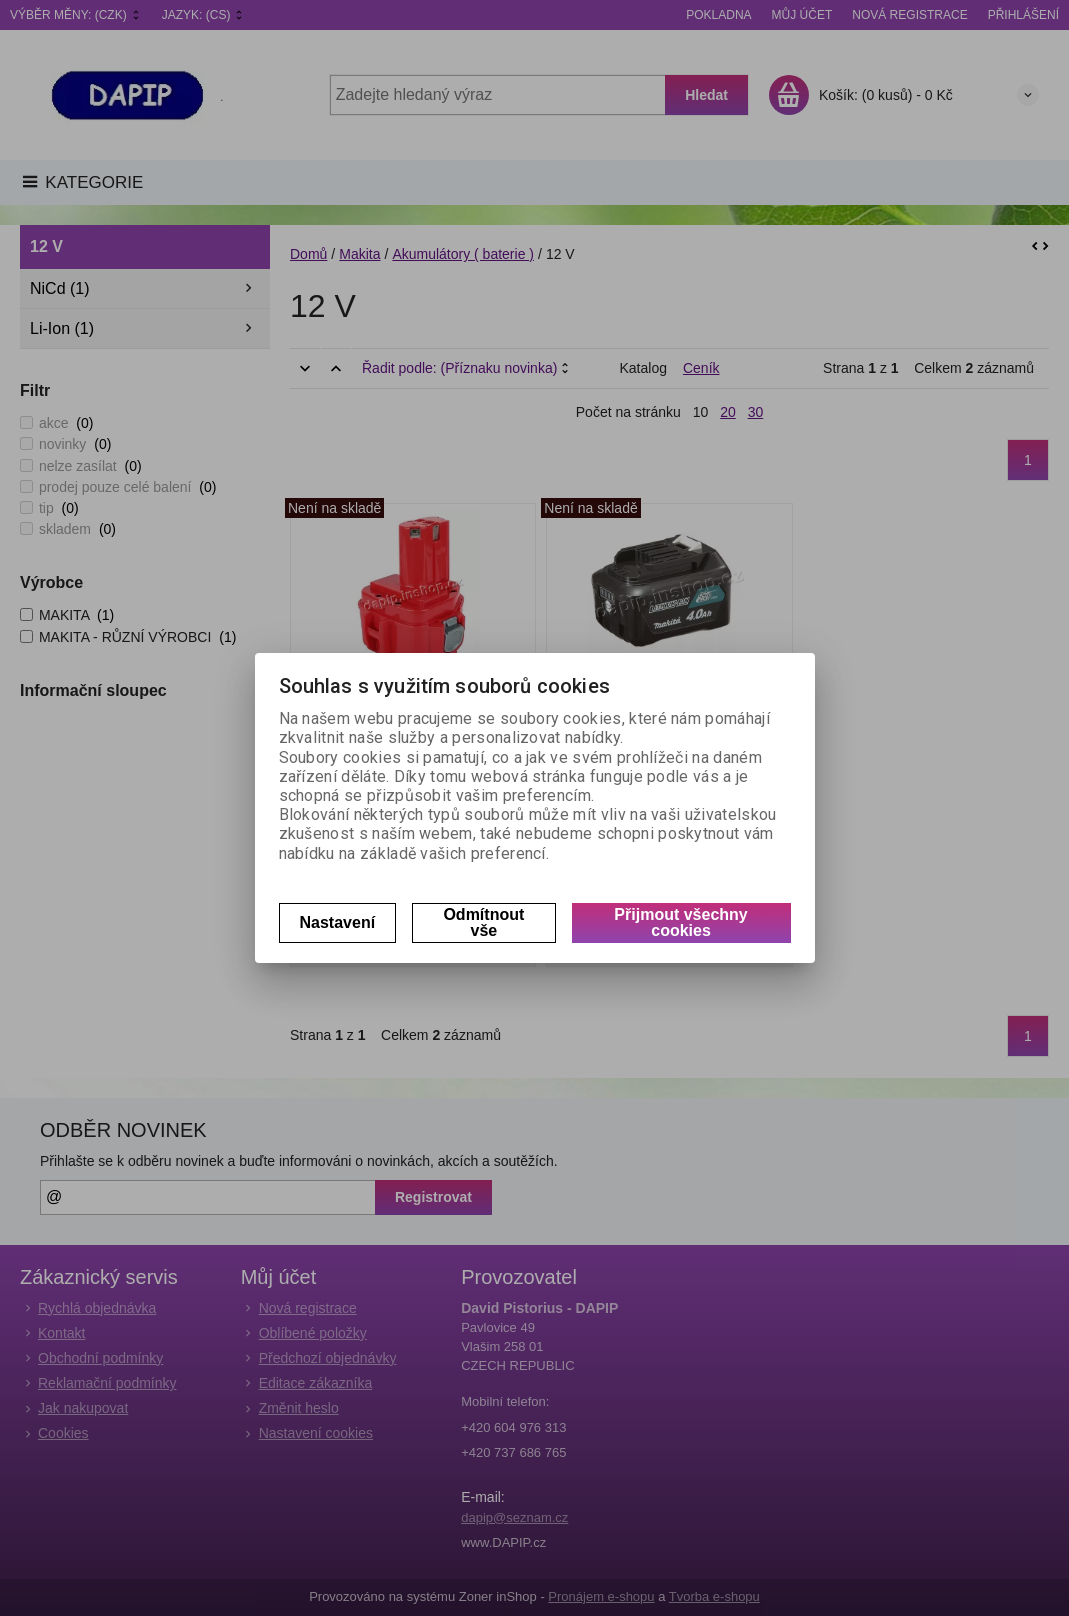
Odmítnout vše (483, 922)
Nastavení (338, 922)
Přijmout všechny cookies (680, 922)
